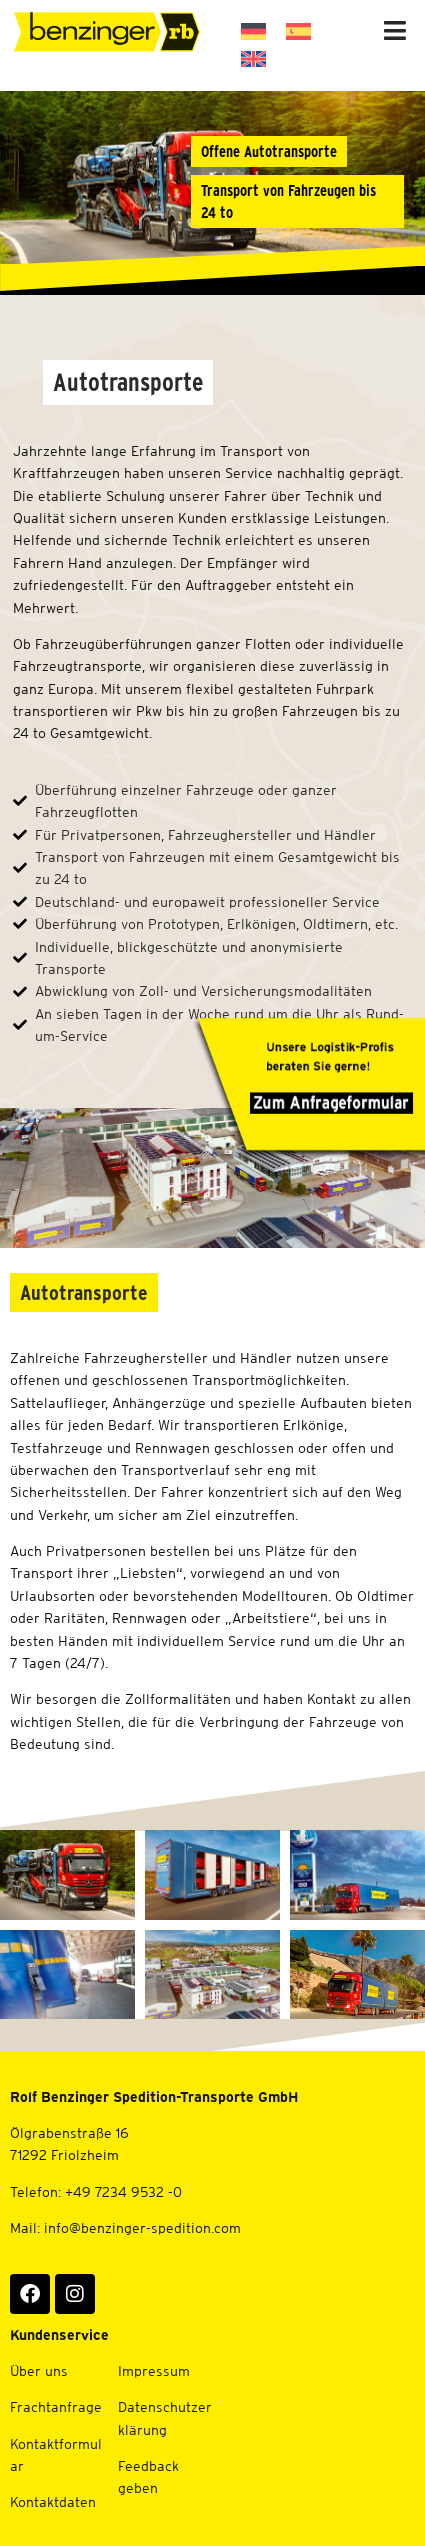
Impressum (154, 2371)
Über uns (39, 2371)
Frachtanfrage (56, 2407)
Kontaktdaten (53, 2502)
